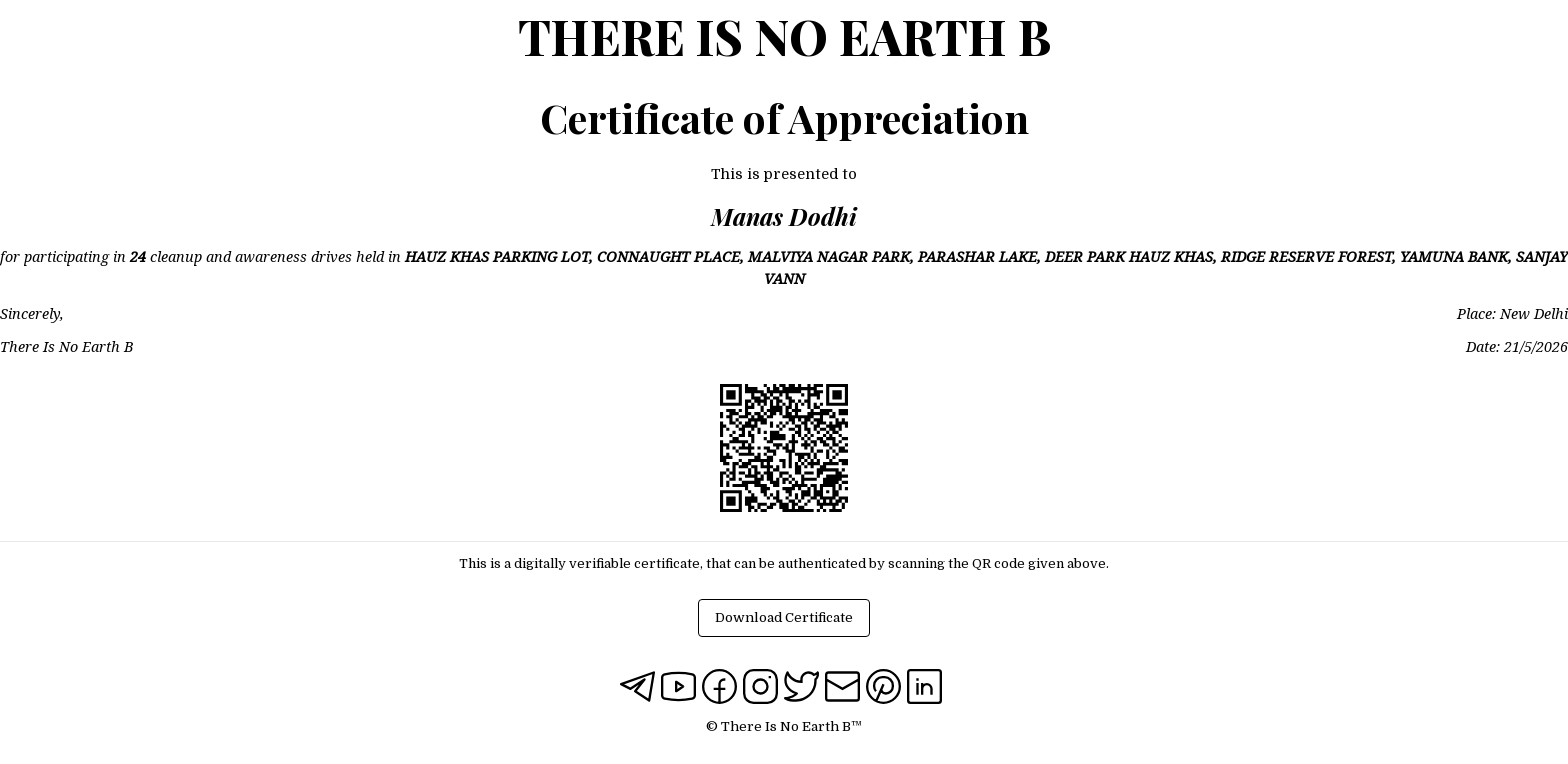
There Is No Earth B (784, 36)
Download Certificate (784, 617)
